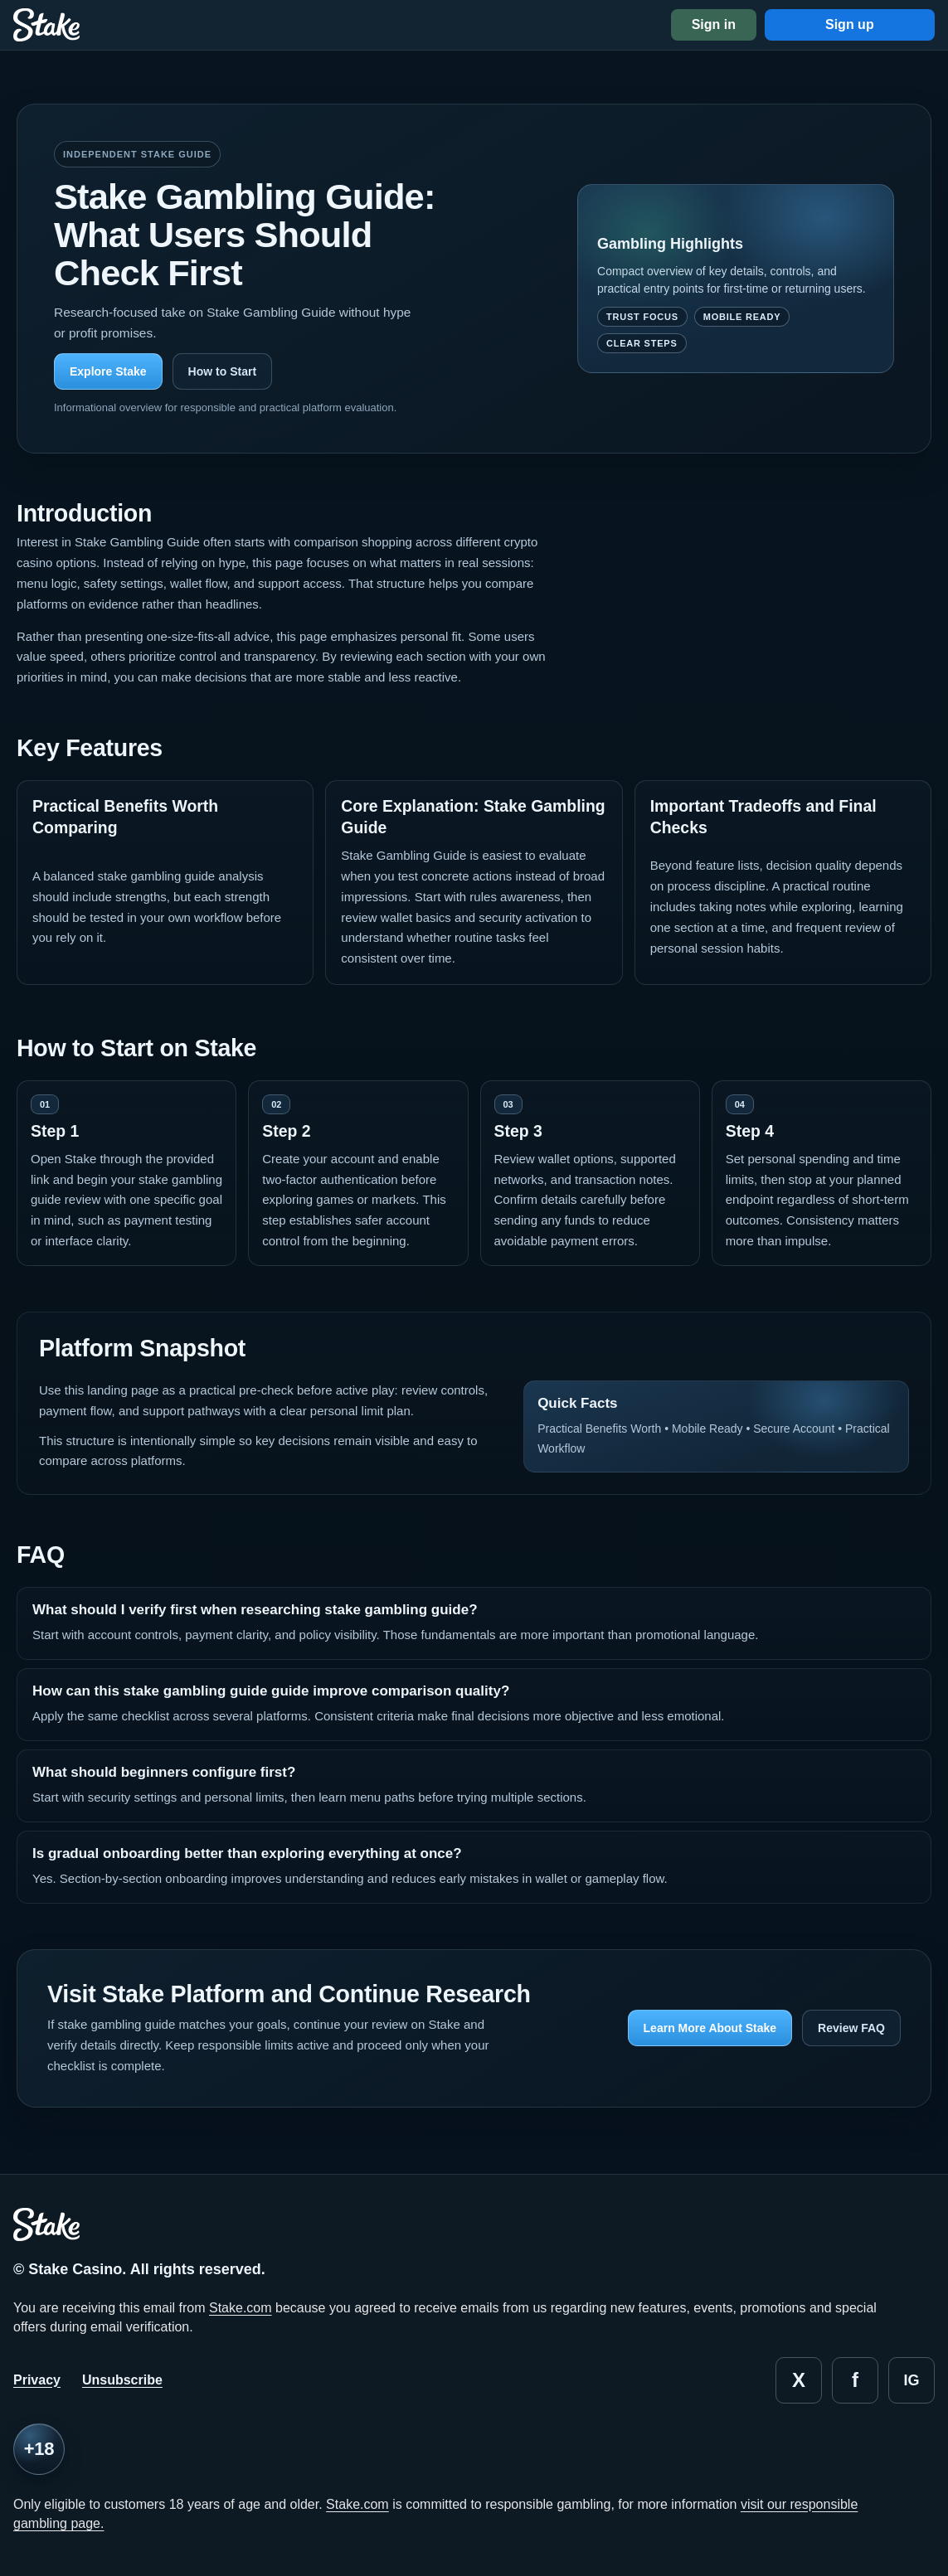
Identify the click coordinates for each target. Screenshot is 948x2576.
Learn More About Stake (710, 2028)
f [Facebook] (855, 2380)
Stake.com (240, 2308)
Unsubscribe (122, 2380)
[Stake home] (46, 24)
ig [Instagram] (911, 2380)
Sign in (714, 24)
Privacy (37, 2380)
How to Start (222, 371)
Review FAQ (851, 2028)
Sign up (849, 24)
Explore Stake (108, 371)
